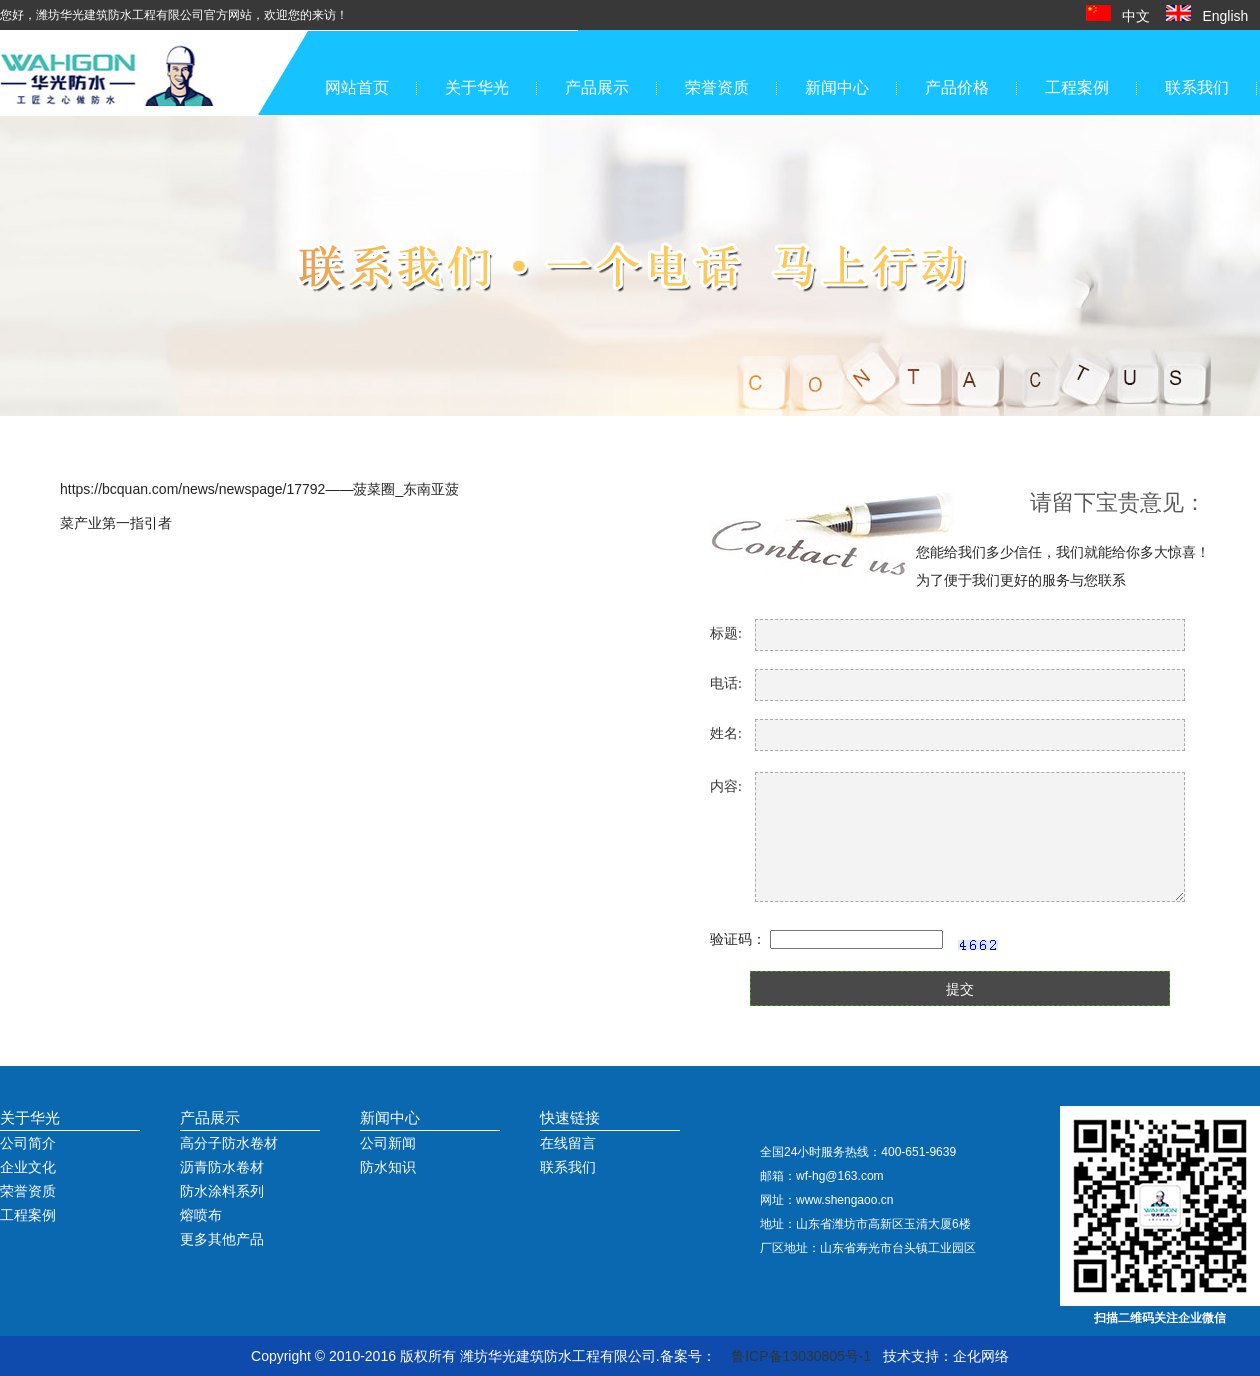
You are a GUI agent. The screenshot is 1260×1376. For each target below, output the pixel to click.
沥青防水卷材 (222, 1167)
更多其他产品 (222, 1239)
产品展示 (597, 87)
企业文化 (28, 1167)
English (1213, 16)
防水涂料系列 (222, 1191)
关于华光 (477, 87)
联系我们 (1197, 87)
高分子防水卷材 (229, 1143)
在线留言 (568, 1143)
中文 (1124, 16)
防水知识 (388, 1167)
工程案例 (1077, 87)
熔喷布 (201, 1215)
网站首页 (357, 87)
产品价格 (957, 87)
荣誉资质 (717, 87)
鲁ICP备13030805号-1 (801, 1356)
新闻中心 (837, 87)
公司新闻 (388, 1143)
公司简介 (28, 1143)
